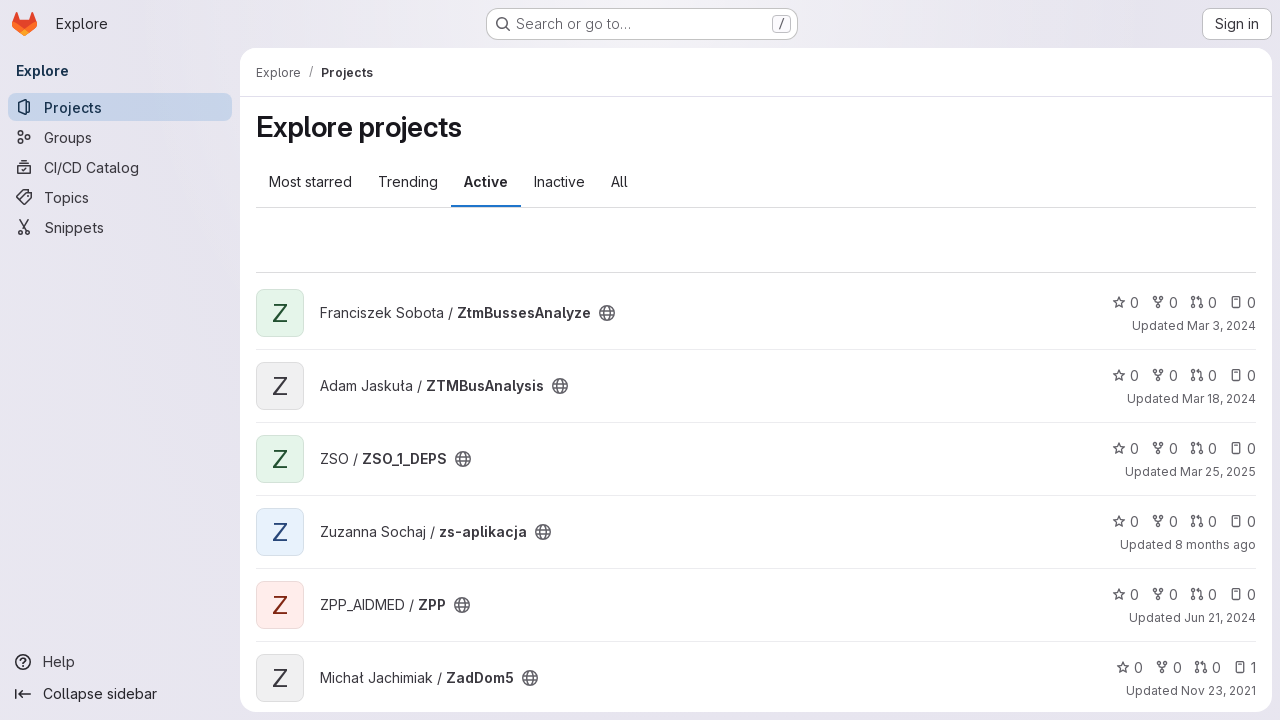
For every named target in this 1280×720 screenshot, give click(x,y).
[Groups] (120, 137)
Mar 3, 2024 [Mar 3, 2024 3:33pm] (1221, 325)
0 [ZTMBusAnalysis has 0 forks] (1164, 375)
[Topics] (120, 197)
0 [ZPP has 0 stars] (1125, 594)
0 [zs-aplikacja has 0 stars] (1125, 521)
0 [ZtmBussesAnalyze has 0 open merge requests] (1203, 302)
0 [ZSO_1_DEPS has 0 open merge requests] (1203, 448)
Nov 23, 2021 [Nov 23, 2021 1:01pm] (1218, 690)
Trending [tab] (408, 181)
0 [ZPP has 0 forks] (1164, 594)
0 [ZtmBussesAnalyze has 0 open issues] (1242, 302)
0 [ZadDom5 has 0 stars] (1129, 667)
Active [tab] (486, 181)
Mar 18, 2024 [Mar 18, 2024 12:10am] (1219, 398)
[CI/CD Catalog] (120, 167)
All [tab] (619, 181)
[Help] (120, 662)
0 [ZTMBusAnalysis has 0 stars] (1125, 375)
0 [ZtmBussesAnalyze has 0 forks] (1164, 302)
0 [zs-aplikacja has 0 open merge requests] (1203, 521)
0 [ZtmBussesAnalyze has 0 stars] (1125, 302)
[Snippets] (120, 227)
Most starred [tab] (310, 181)
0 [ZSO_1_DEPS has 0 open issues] (1242, 448)
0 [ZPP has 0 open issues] (1242, 594)
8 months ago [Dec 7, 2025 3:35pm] (1215, 544)
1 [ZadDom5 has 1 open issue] (1244, 667)
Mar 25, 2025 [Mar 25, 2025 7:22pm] (1218, 471)
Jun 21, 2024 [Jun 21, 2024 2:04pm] (1220, 617)
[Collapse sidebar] (120, 694)
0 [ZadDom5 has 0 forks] (1168, 667)
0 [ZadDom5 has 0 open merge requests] (1207, 667)
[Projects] (120, 107)
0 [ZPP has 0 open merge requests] (1203, 594)
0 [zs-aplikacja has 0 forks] (1164, 521)
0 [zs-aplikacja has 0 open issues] (1242, 521)
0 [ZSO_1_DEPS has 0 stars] (1125, 448)
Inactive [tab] (559, 181)
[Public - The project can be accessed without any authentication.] (607, 313)
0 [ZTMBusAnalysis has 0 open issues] (1242, 375)
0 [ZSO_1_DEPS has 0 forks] (1164, 448)
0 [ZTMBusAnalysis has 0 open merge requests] (1203, 375)
